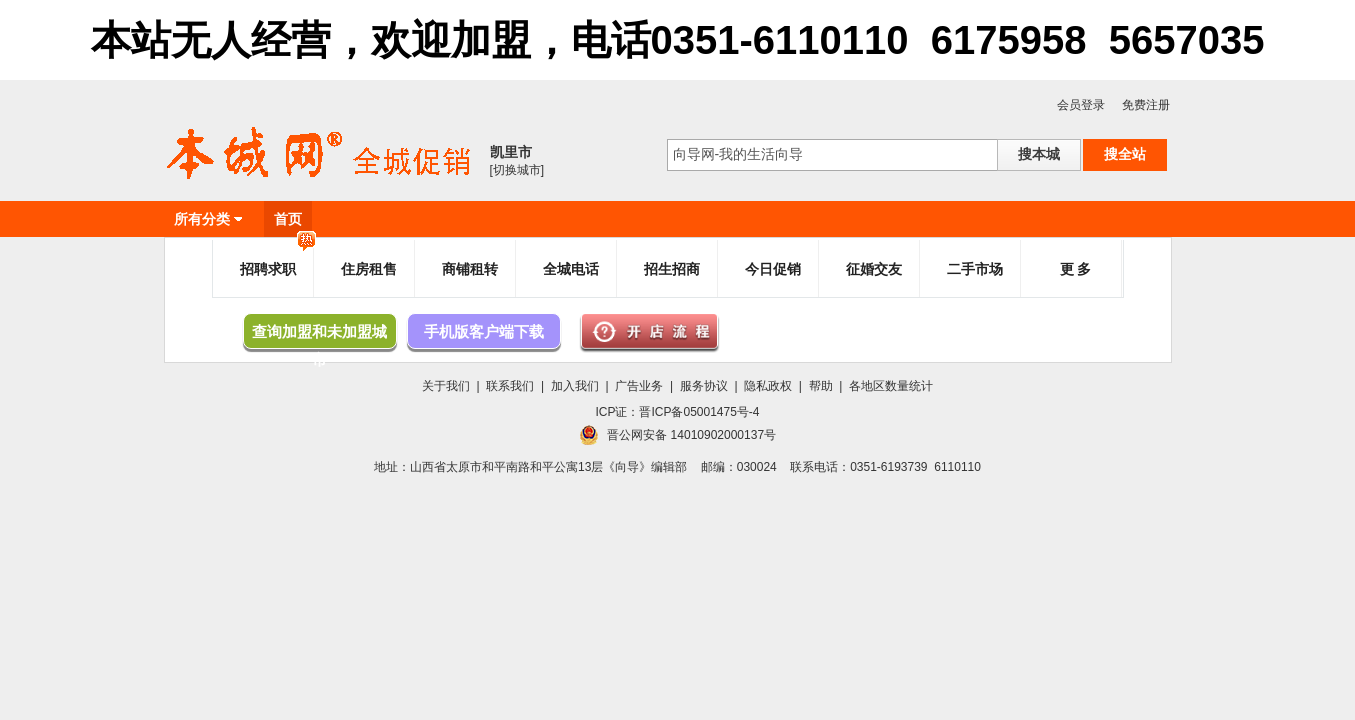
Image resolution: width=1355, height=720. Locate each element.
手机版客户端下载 (484, 331)
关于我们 (446, 386)
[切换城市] (517, 170)
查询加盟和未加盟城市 (319, 336)
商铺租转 (470, 269)
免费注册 (1146, 105)
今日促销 (773, 269)
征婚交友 (874, 269)
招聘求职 (278, 260)
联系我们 (510, 386)
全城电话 (571, 269)
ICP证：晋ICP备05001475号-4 (677, 412)
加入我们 (575, 386)
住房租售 (369, 269)
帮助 (821, 386)
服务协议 (704, 386)
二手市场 (975, 269)
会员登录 (1081, 105)
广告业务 (639, 386)
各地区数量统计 (891, 386)
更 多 (1076, 269)
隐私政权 (768, 386)
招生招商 (672, 269)
